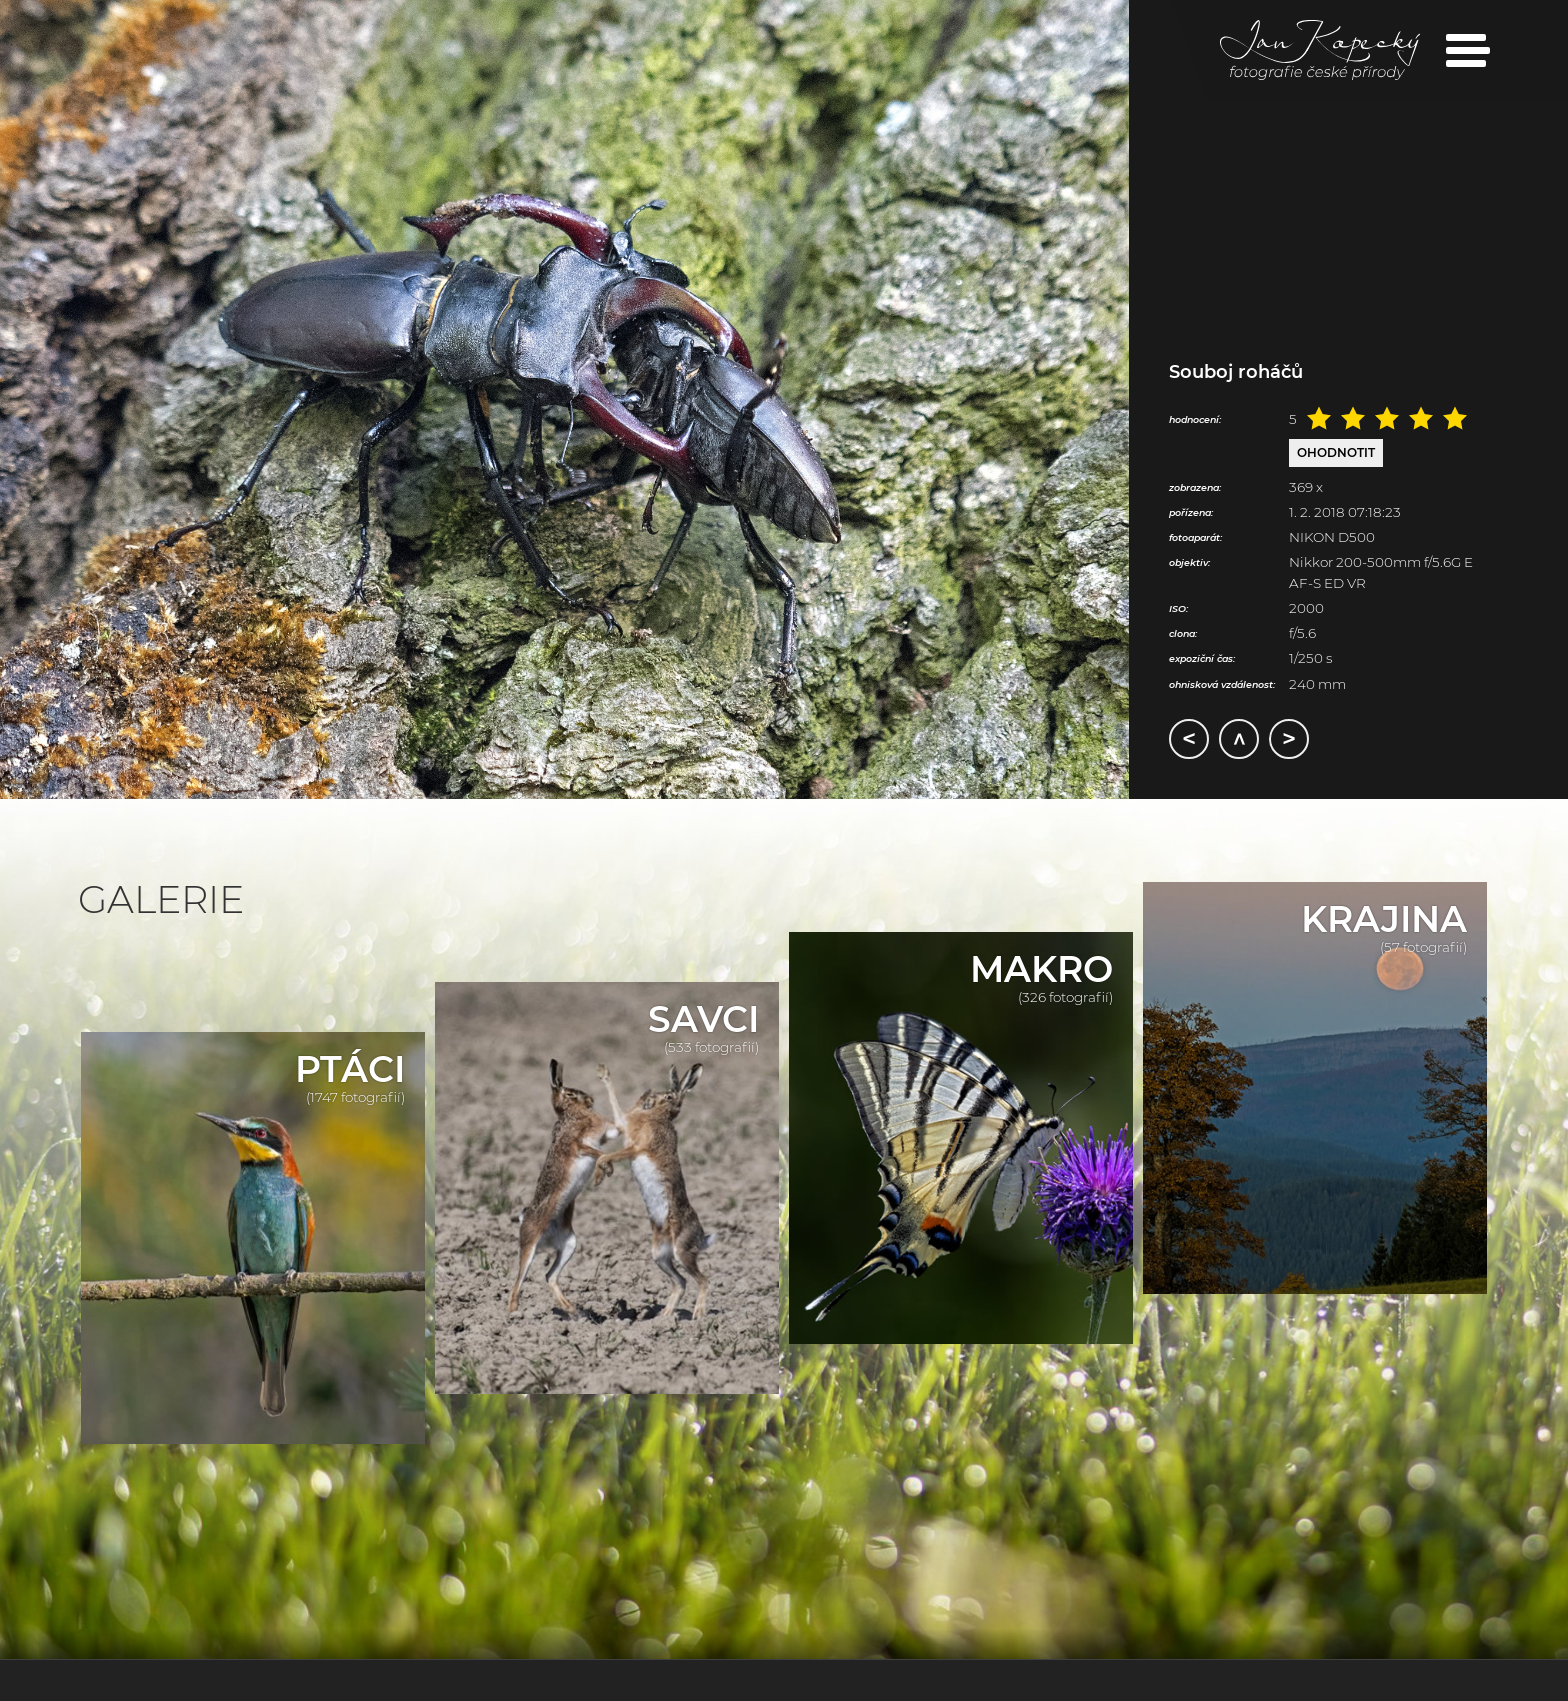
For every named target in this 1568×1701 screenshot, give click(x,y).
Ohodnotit (1336, 452)
